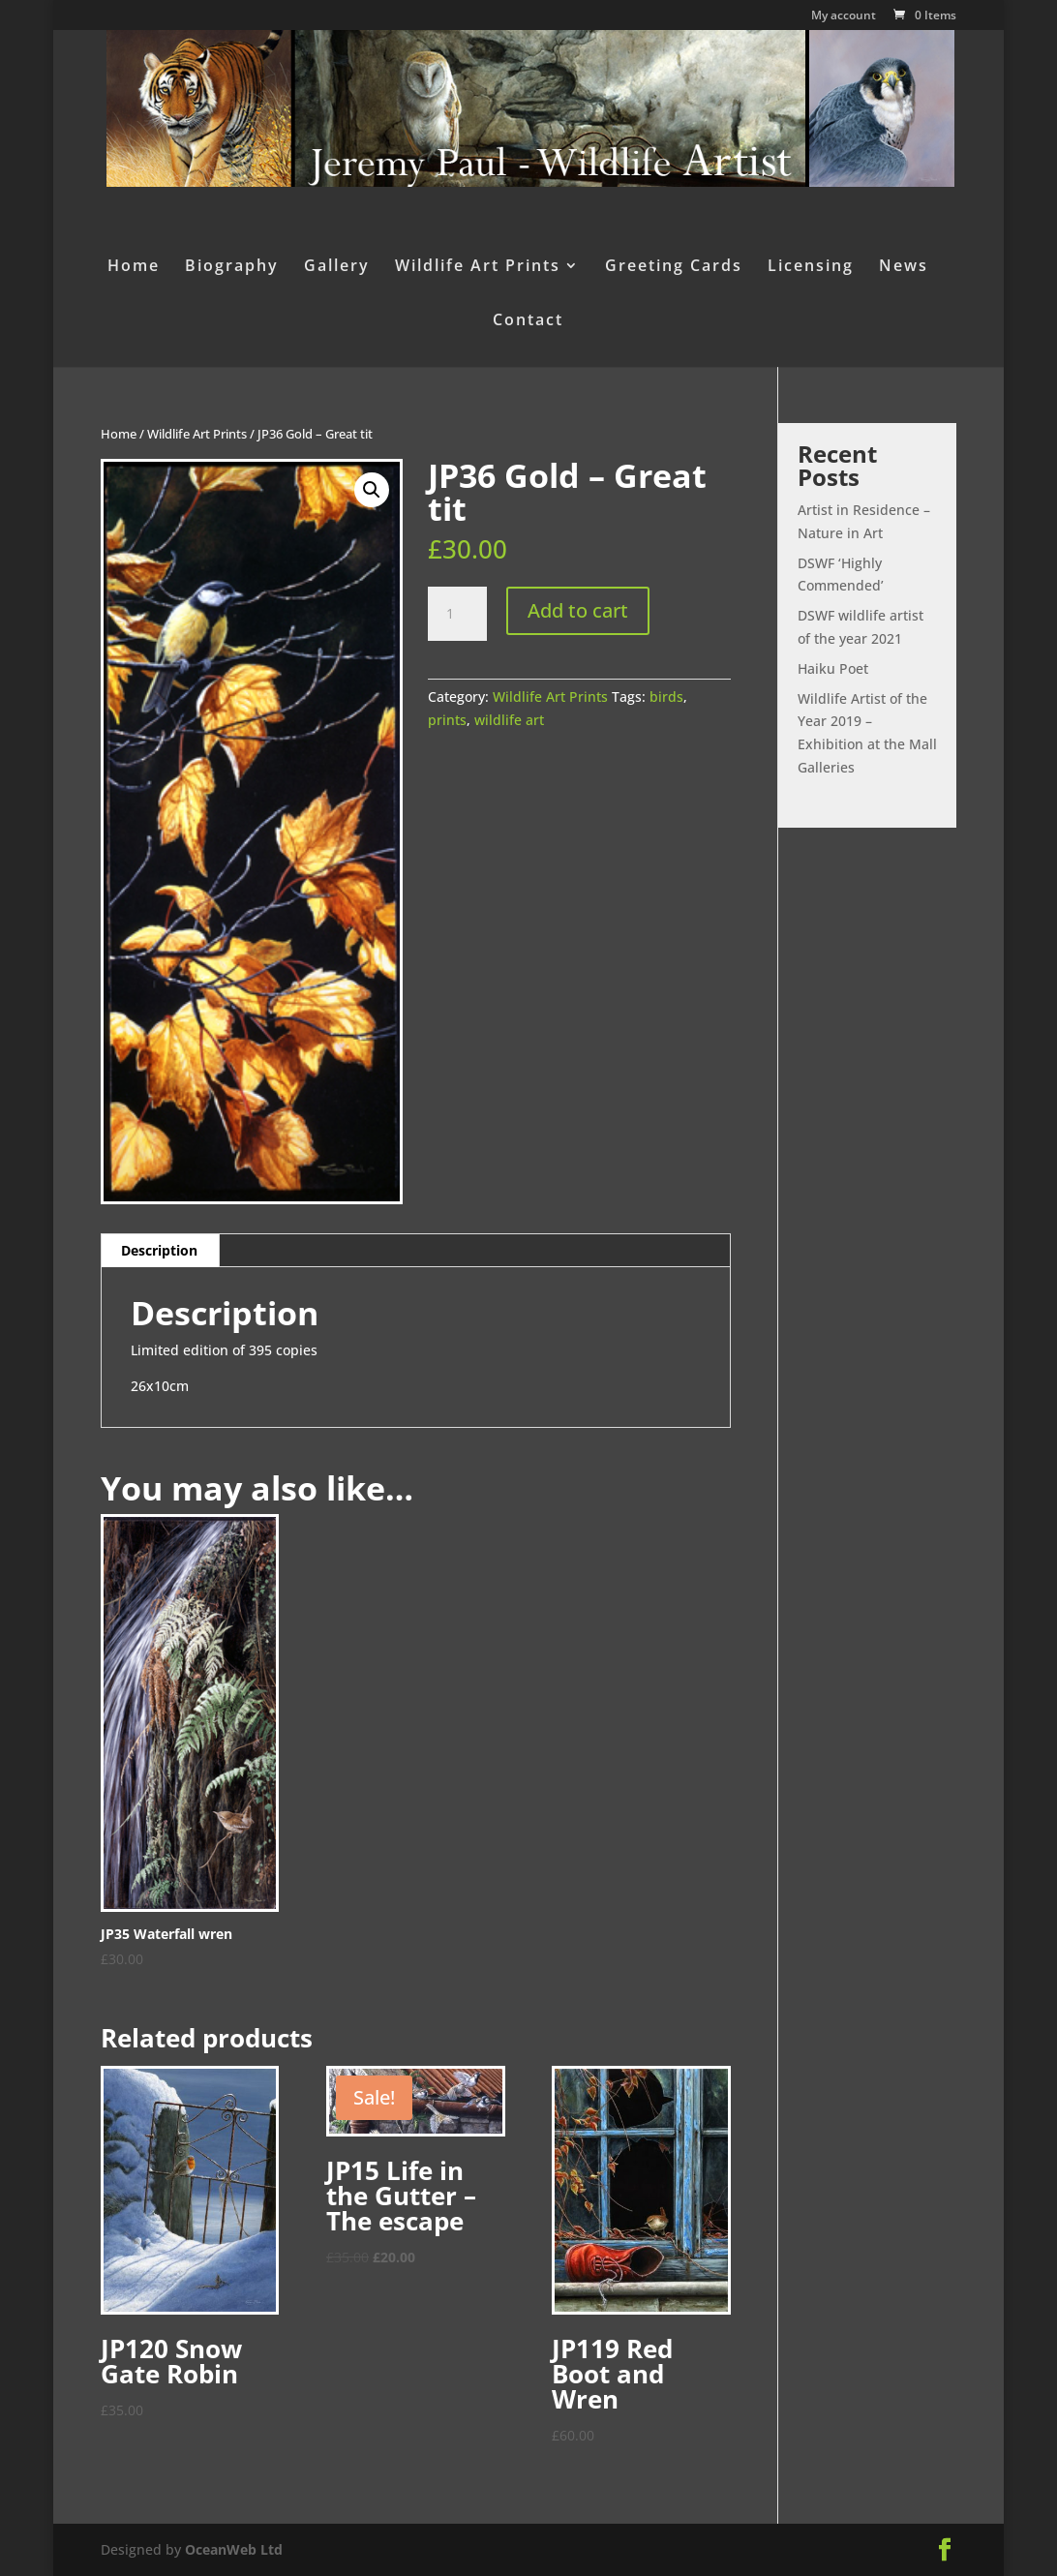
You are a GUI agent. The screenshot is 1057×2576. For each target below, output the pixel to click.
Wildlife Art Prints (477, 267)
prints (447, 720)
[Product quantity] (457, 614)
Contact (528, 321)
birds (666, 696)
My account (843, 16)
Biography (232, 267)
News (903, 267)
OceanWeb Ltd (234, 2549)
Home (133, 267)
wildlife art (509, 720)
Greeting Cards (673, 267)
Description (159, 1250)
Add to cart (578, 610)
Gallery (337, 267)
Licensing (811, 267)
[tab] (160, 1250)
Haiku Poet (833, 668)
